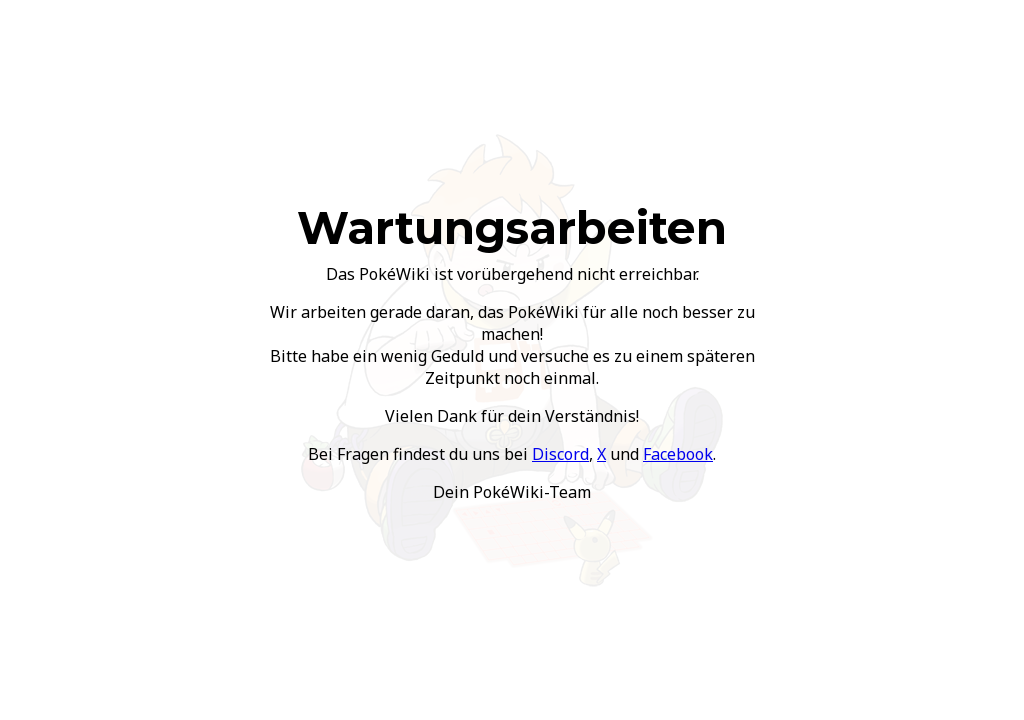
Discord (560, 454)
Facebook (678, 454)
